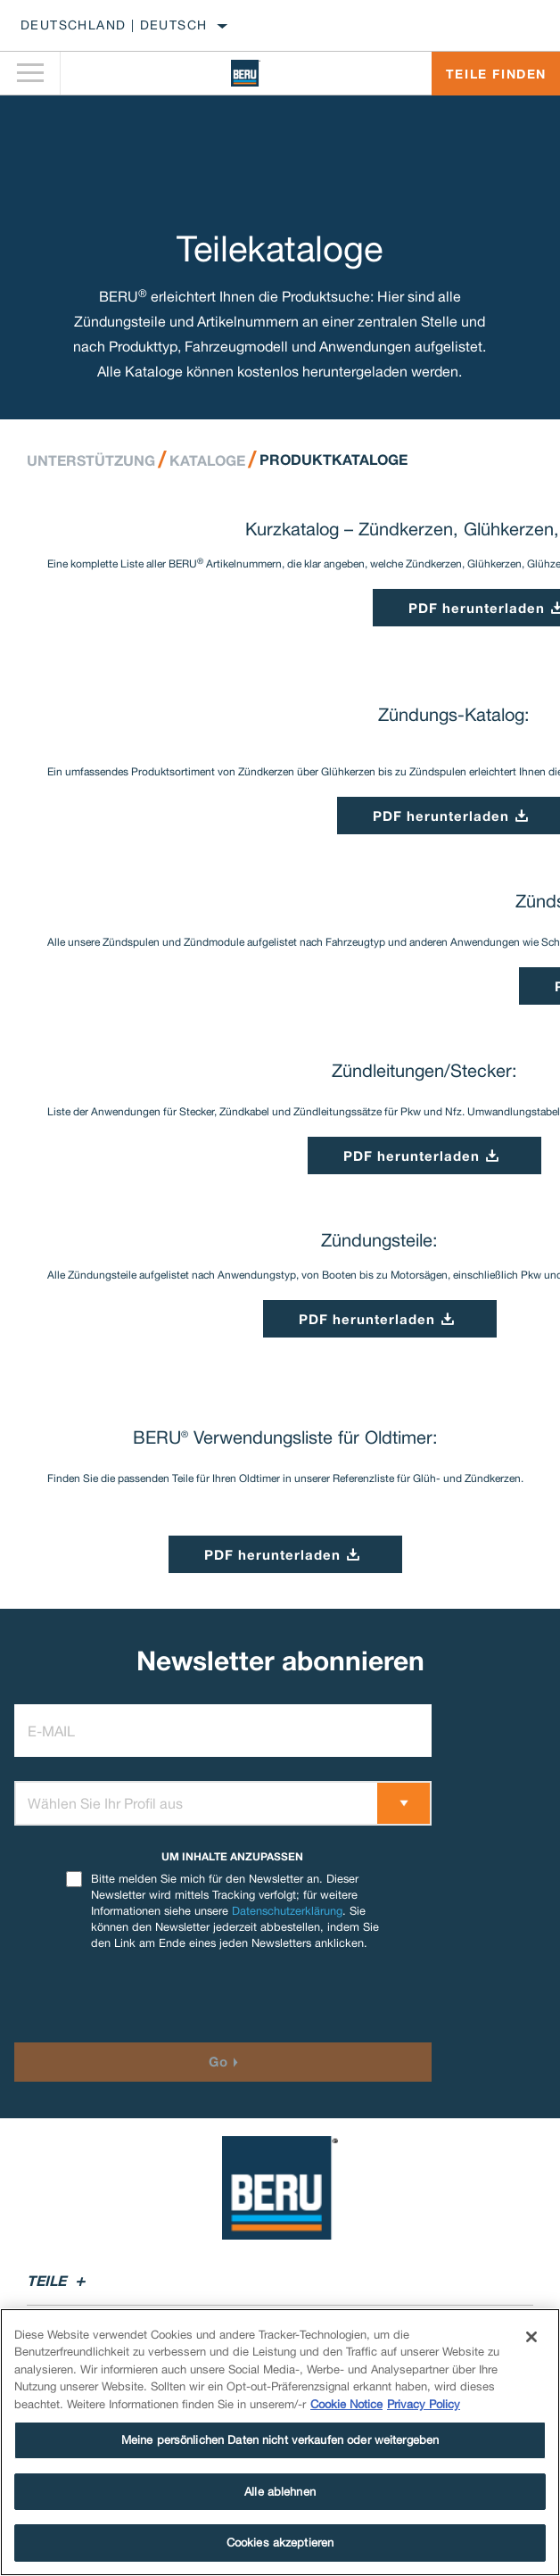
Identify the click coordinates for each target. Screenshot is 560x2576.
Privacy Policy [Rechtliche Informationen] (423, 2404)
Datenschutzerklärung (287, 1911)
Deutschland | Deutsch (114, 25)
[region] (280, 2442)
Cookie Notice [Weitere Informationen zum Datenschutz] (346, 2404)
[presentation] (163, 1997)
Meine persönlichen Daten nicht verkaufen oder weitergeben (280, 2440)
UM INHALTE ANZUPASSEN (232, 1856)
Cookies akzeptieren (280, 2542)
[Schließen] (531, 2337)
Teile (59, 2280)
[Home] (245, 73)
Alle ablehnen (280, 2491)
